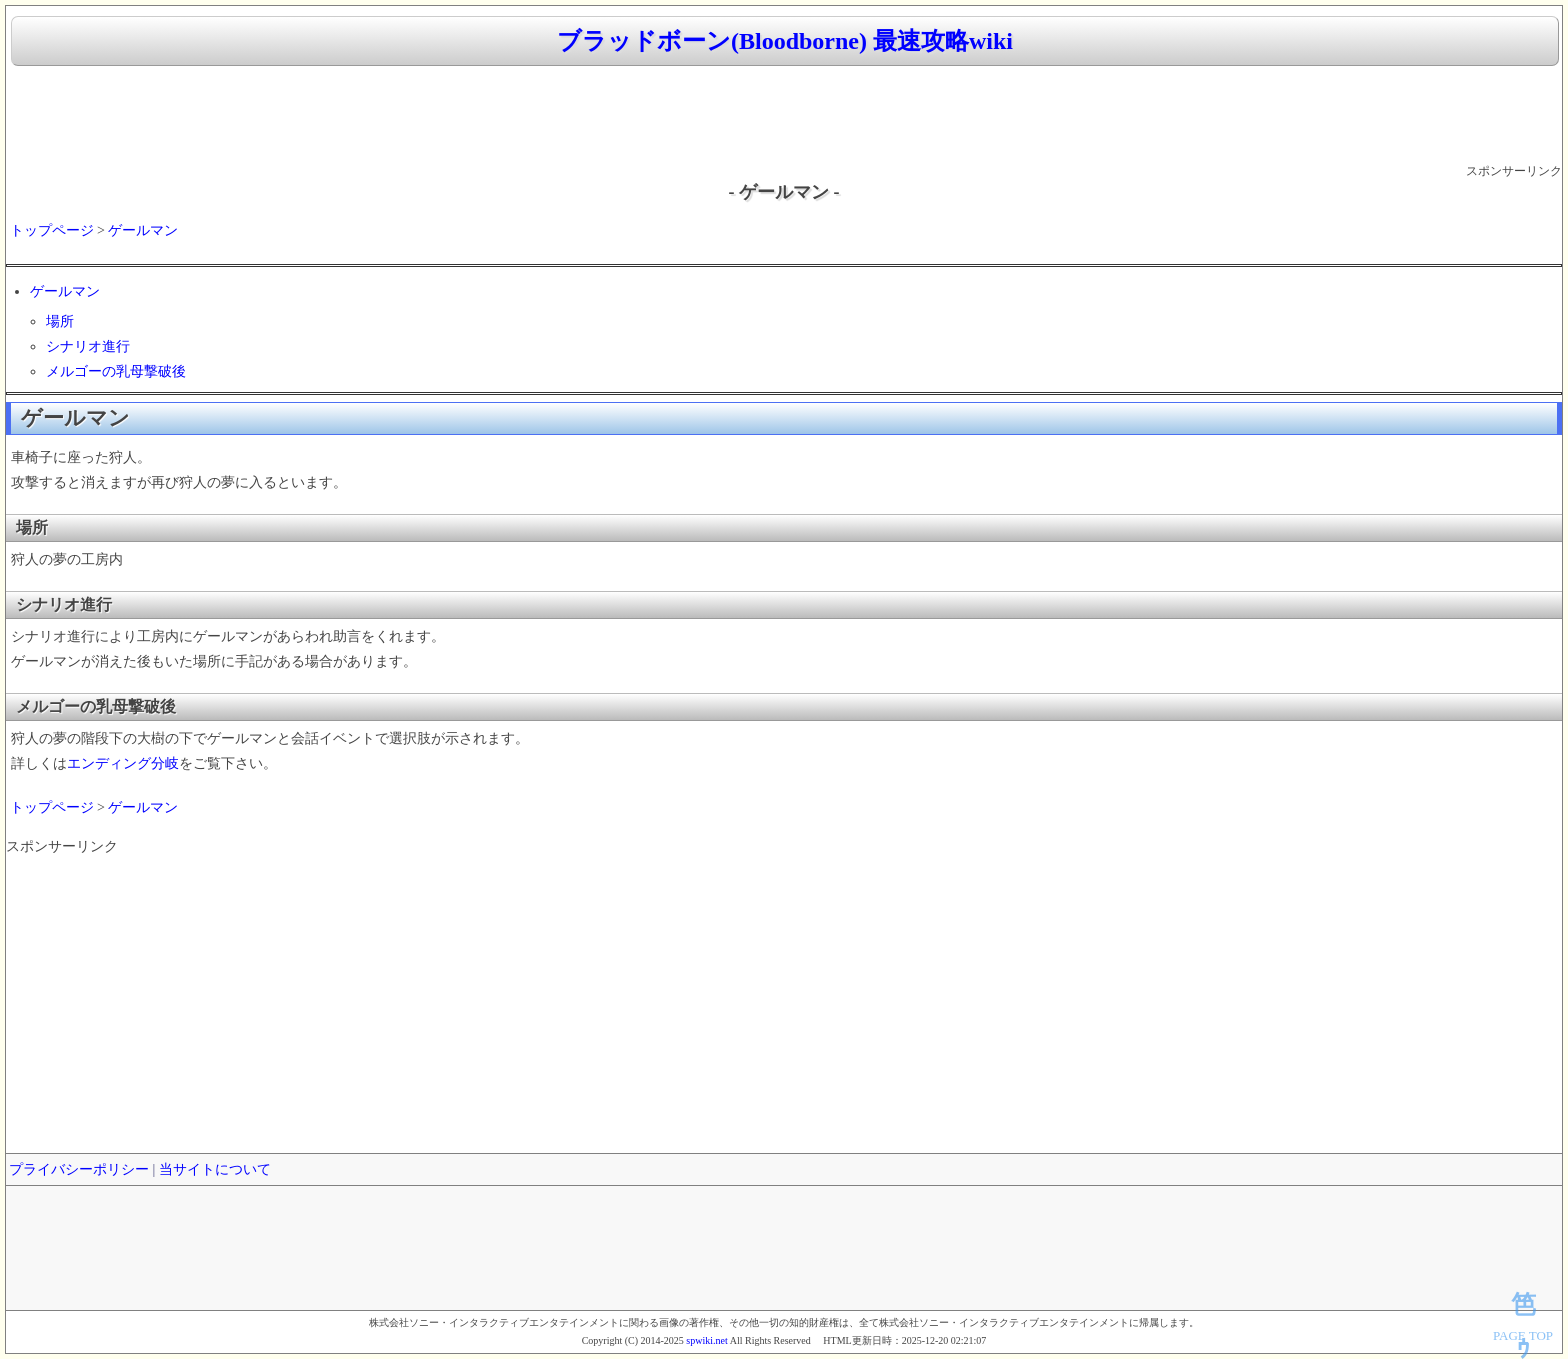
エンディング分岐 (123, 763)
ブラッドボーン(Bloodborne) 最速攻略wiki (785, 41)
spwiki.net (706, 1340)
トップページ (52, 230)
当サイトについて (215, 1169)
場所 (60, 321)
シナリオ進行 (88, 346)
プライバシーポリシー (79, 1169)
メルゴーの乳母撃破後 (116, 371)
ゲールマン (143, 230)
